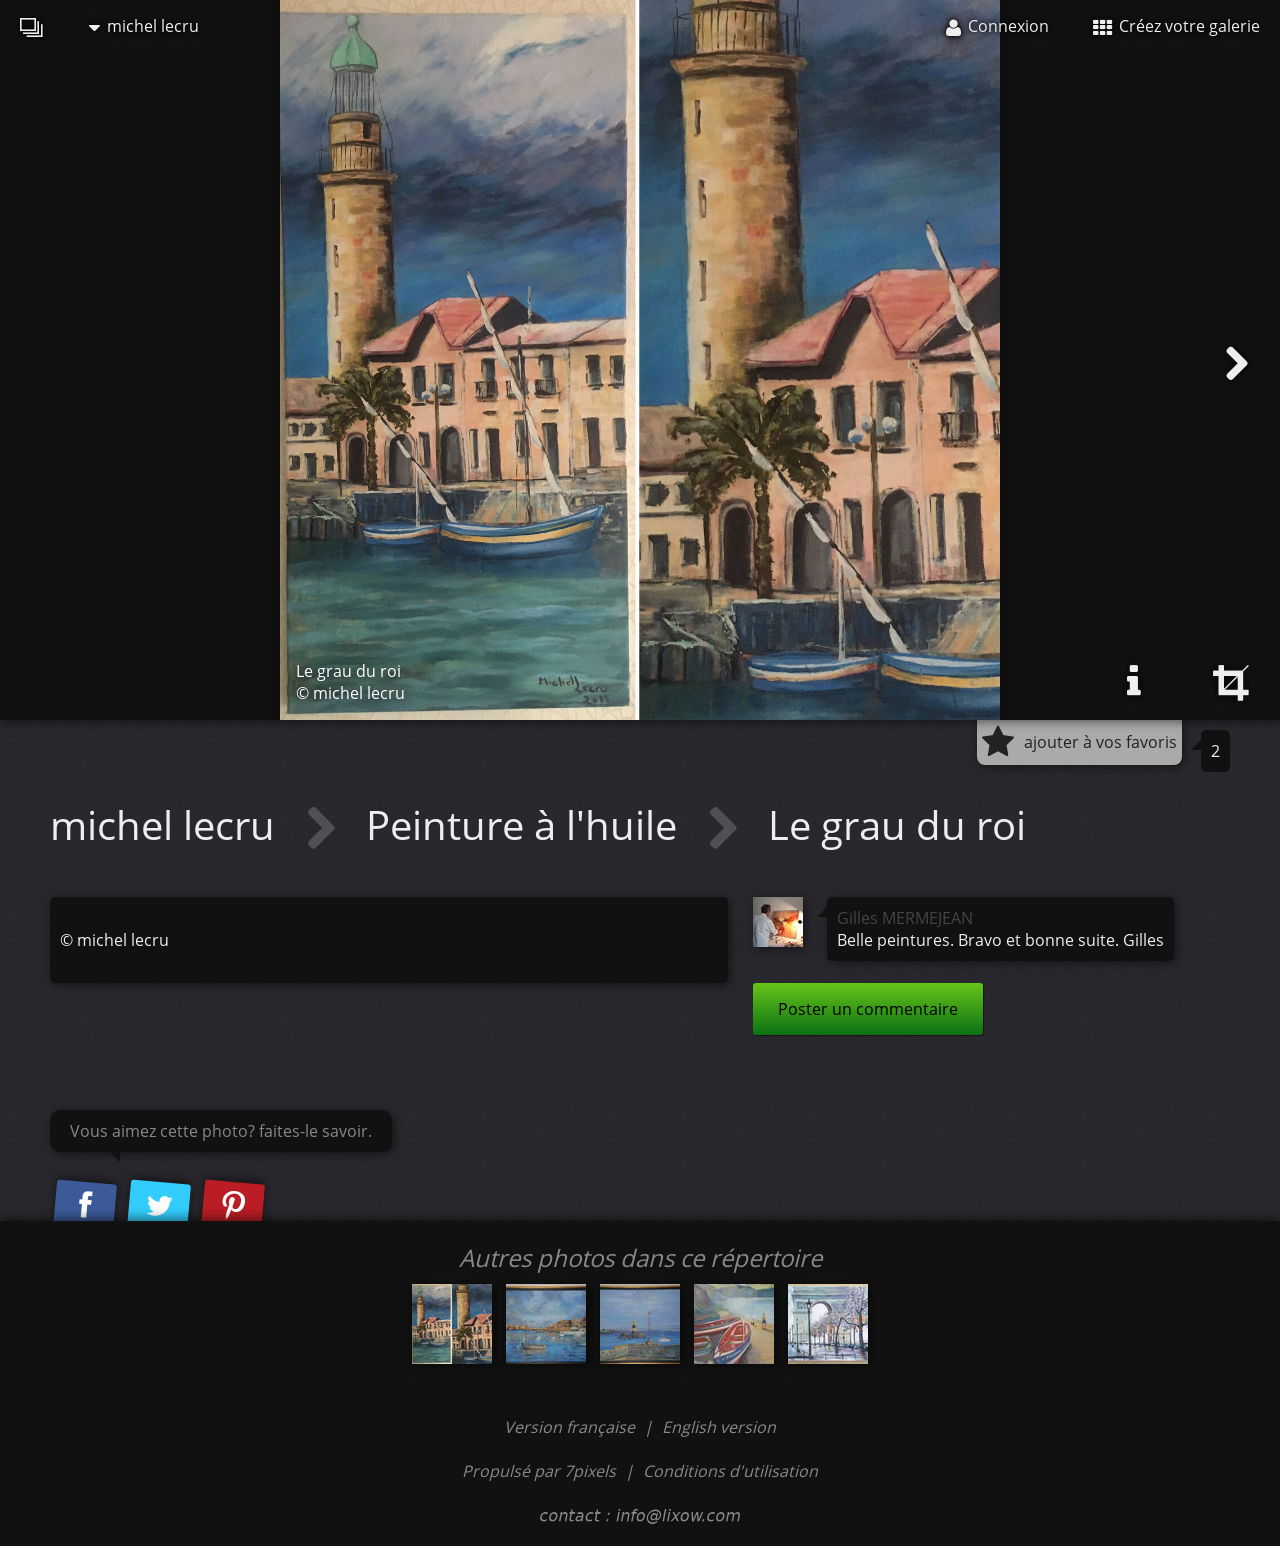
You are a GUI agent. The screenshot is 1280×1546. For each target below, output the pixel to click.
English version (719, 1427)
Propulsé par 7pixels (539, 1471)
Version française (571, 1427)
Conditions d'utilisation (730, 1471)
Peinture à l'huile (526, 824)
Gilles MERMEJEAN (905, 918)
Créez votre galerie (1176, 26)
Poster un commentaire (868, 1009)
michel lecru (144, 26)
